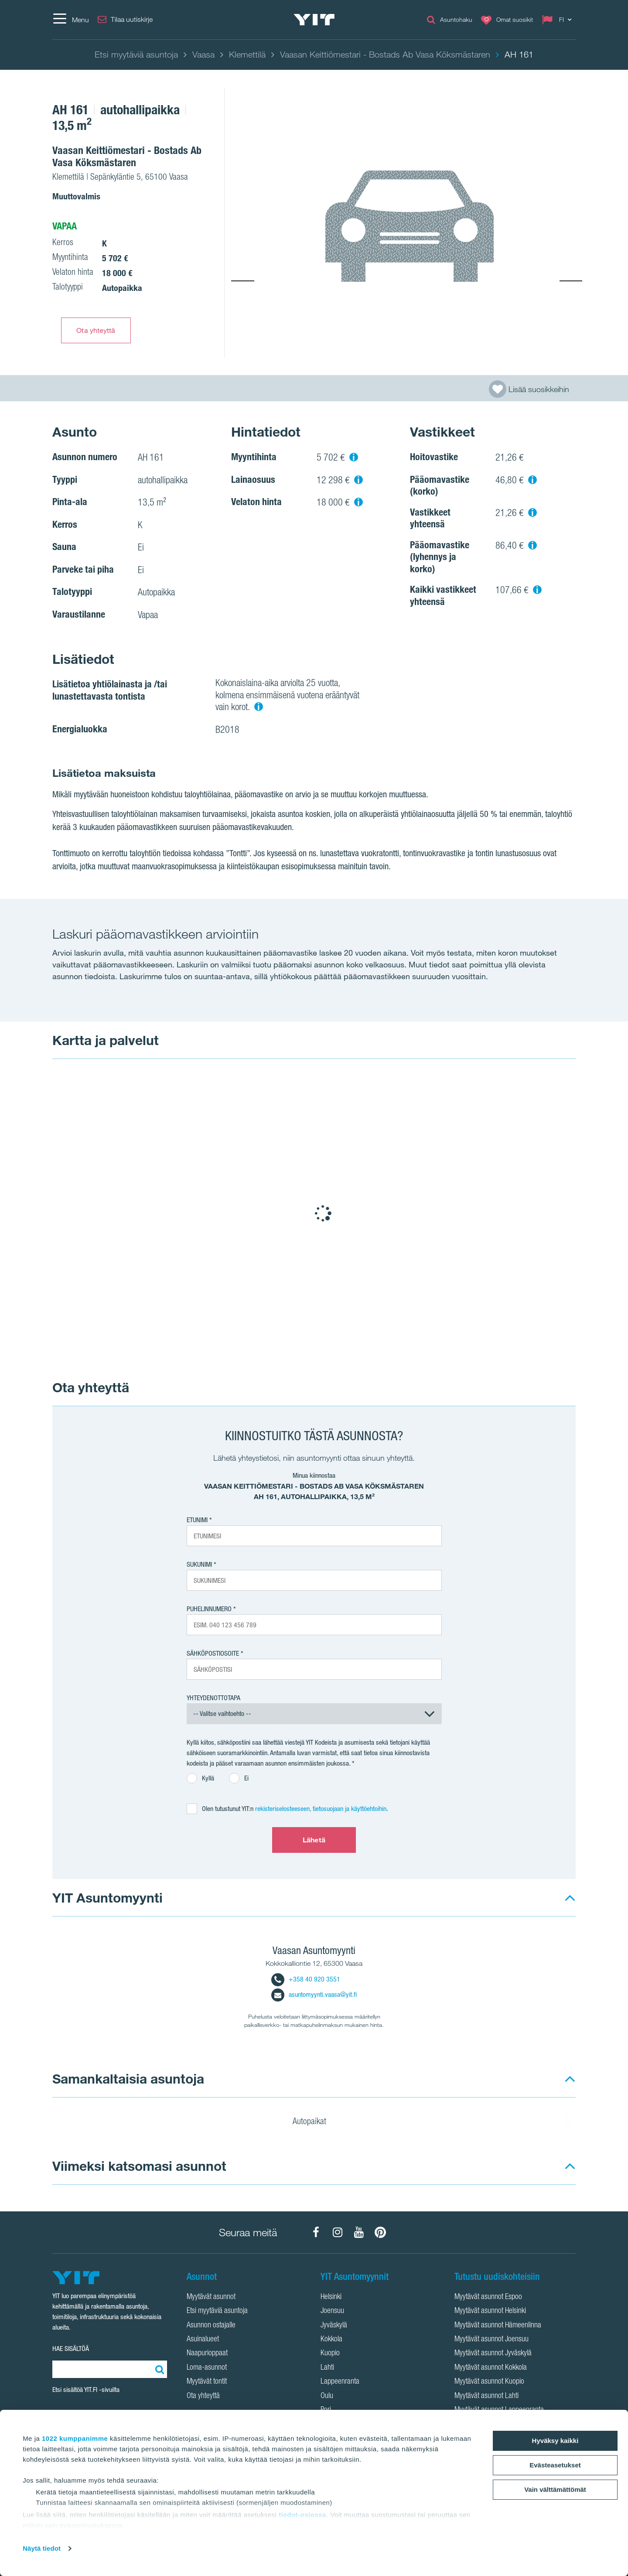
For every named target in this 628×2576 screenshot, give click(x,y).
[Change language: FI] (559, 19)
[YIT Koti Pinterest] (380, 2232)
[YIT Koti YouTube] (359, 2232)
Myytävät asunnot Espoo (488, 2297)
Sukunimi (199, 1564)
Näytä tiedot (42, 2548)
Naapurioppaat (207, 2353)
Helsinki (331, 2297)
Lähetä (314, 1839)
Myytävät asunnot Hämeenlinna (497, 2326)
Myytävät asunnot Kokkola (490, 2368)
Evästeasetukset (555, 2465)
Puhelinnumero (209, 1609)
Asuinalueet (203, 2340)
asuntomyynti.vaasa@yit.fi (314, 1994)
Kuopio (330, 2353)
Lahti (327, 2368)
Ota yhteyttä (95, 330)
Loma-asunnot (207, 2368)
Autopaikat (315, 2122)
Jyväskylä (334, 2326)
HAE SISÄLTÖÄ (70, 2348)
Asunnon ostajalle (211, 2326)
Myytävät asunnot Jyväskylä (493, 2353)
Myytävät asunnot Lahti (486, 2396)
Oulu (327, 2396)
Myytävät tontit (207, 2382)
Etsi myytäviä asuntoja (217, 2311)
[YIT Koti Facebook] (316, 2232)
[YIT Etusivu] (314, 19)
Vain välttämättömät (555, 2489)
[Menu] (70, 20)
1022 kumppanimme (75, 2438)
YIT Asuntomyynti (107, 1897)
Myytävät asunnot (211, 2297)
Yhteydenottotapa (213, 1698)
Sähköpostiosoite (213, 1653)
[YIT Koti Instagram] (338, 2232)
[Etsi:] (158, 2369)
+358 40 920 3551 (305, 1979)
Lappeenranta (340, 2382)
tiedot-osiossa (302, 2514)
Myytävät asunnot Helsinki (490, 2311)
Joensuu (332, 2311)
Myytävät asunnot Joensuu (491, 2340)
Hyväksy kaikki (555, 2440)
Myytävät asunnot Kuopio (489, 2382)
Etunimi (197, 1520)
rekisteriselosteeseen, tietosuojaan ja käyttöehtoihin (320, 1808)
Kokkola (331, 2340)
